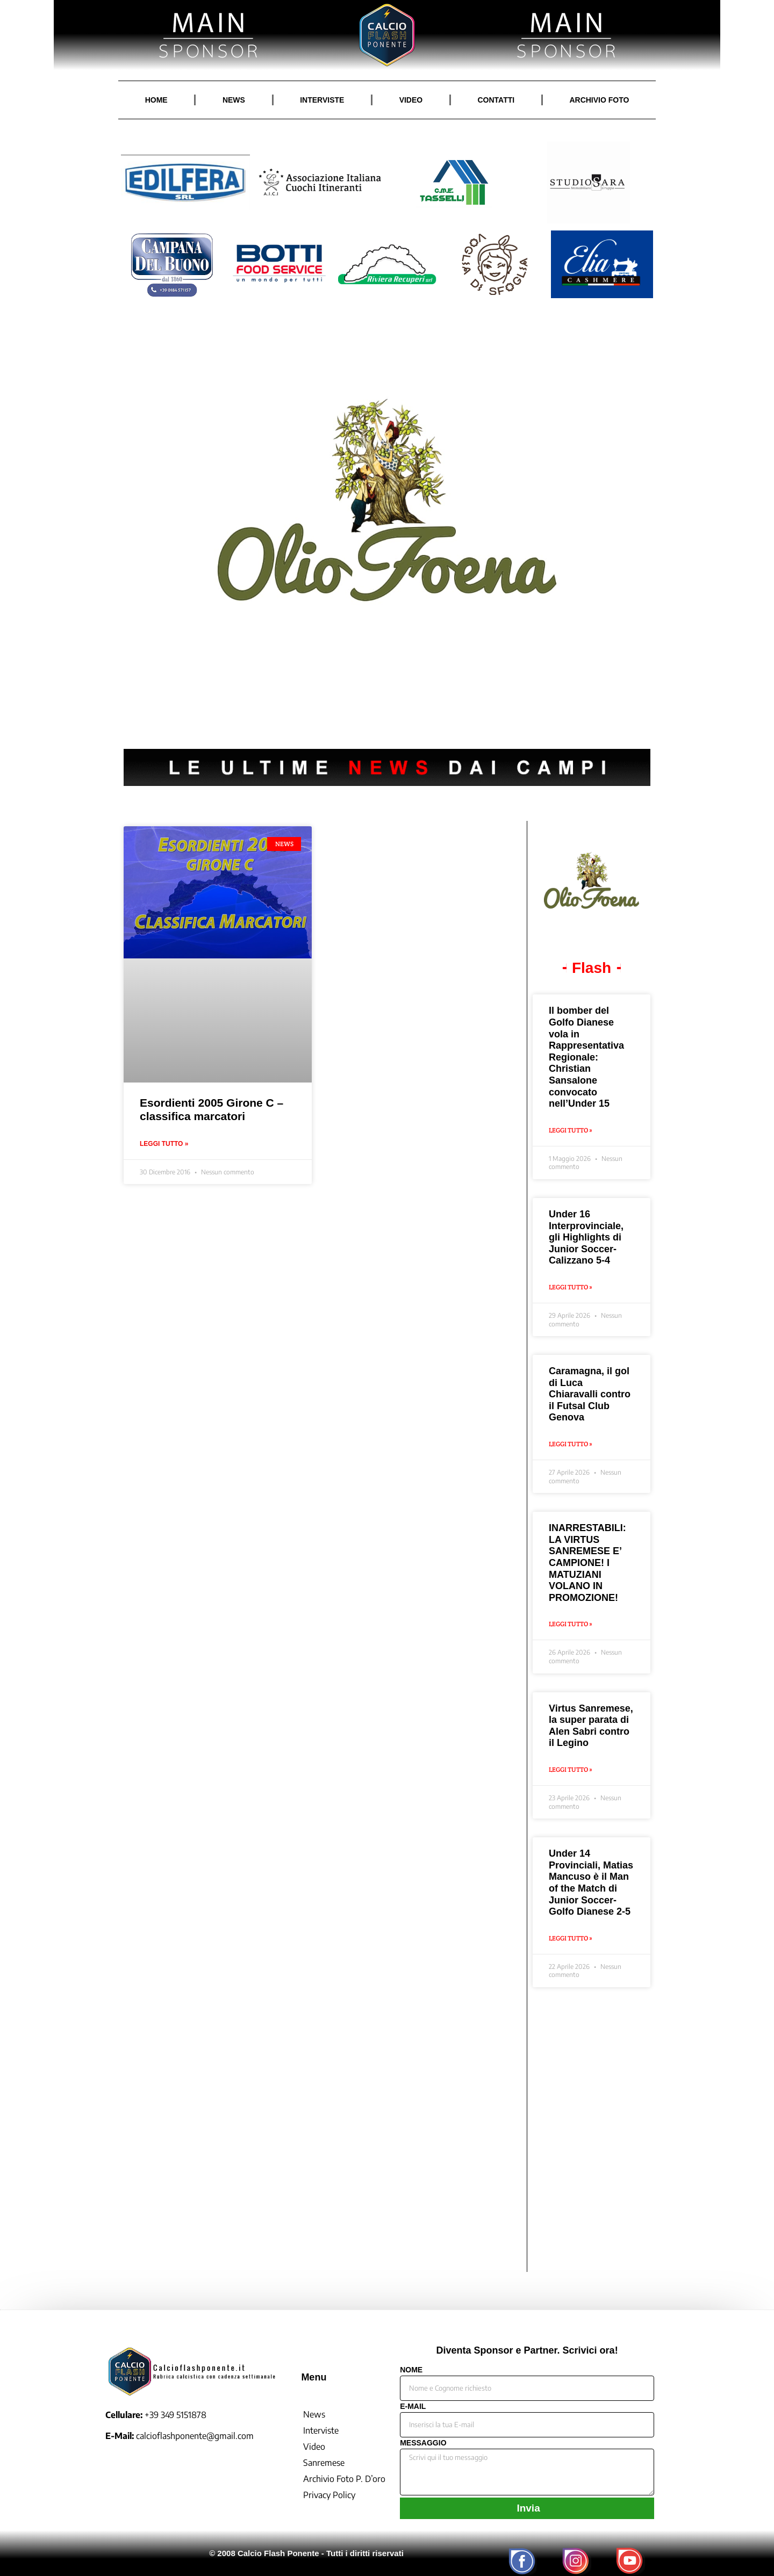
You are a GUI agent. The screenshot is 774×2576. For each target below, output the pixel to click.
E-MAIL (413, 2406)
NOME (411, 2370)
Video (314, 2446)
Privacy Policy (329, 2495)
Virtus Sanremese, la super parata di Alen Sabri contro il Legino (591, 1726)
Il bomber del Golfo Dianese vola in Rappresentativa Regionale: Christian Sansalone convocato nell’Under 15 (586, 1057)
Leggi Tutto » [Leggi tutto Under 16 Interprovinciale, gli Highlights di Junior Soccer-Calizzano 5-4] (570, 1287)
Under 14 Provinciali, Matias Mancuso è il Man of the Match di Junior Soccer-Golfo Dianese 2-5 (591, 1882)
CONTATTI (495, 100)
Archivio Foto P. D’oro (344, 2478)
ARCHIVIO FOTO (599, 100)
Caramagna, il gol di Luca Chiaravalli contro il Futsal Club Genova (589, 1394)
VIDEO (411, 100)
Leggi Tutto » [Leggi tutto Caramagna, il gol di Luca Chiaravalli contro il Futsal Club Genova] (570, 1444)
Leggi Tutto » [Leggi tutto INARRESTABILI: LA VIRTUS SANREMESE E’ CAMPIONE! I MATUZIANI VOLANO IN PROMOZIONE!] (570, 1624)
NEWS (234, 100)
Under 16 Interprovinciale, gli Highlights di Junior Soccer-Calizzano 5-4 (586, 1237)
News (314, 2414)
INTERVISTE (322, 100)
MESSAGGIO (423, 2443)
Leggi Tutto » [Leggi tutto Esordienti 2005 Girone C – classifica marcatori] (164, 1144)
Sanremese (324, 2462)
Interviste (321, 2430)
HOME (156, 100)
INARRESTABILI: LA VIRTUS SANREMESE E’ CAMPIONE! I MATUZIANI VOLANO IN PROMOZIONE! (587, 1562)
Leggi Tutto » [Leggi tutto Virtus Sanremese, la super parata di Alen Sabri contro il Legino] (570, 1769)
